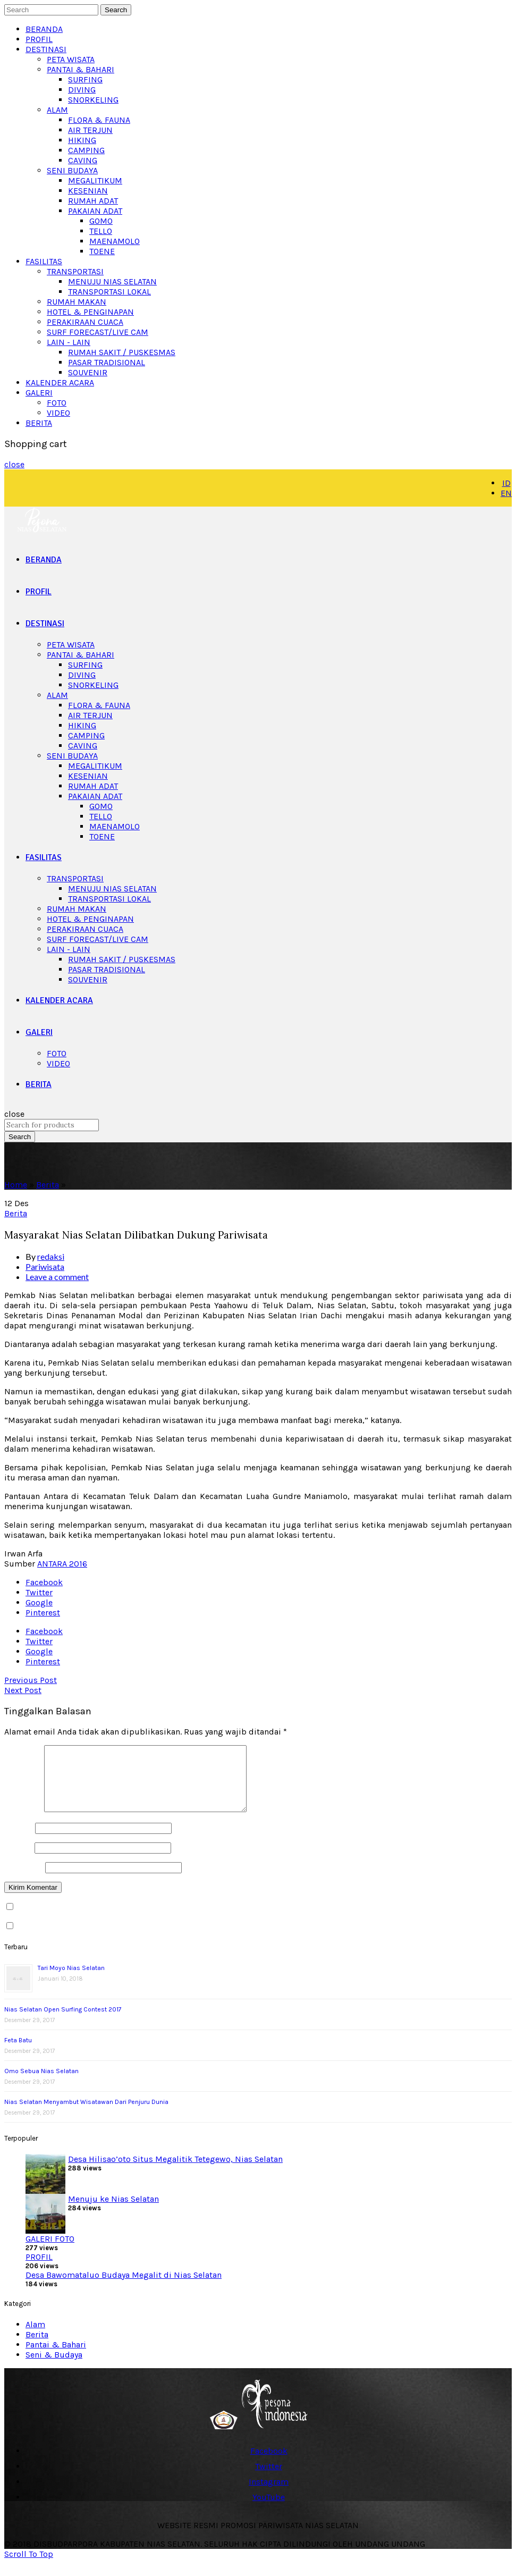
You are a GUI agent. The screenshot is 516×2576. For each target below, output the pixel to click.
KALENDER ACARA (60, 382)
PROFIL (39, 39)
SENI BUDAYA (72, 170)
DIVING (82, 90)
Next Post (22, 1690)
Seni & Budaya (54, 2367)
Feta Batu (18, 2053)
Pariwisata (45, 1266)
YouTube (268, 2510)
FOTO (56, 403)
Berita (47, 1185)
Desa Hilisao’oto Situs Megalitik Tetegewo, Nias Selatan (175, 2172)
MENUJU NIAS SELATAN (112, 281)
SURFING (85, 79)
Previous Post (30, 1680)
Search (116, 10)
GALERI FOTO (50, 2251)
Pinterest (43, 1612)
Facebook (44, 1582)
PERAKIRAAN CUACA (85, 322)
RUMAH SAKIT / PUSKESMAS (121, 352)
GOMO (101, 221)
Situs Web (23, 1880)
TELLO (100, 231)
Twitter (39, 1592)
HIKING (82, 140)
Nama (18, 1841)
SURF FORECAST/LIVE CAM (97, 332)
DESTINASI (46, 49)
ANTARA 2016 (62, 1564)
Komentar (23, 1822)
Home (15, 1185)
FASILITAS (44, 261)
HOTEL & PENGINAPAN (90, 312)
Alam (35, 2337)
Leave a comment (57, 1277)
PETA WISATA (71, 59)
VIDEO (58, 413)
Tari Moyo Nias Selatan (71, 1980)
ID (506, 483)
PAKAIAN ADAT (95, 211)
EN (506, 493)
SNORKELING (93, 100)
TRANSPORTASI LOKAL (109, 292)
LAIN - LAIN (68, 342)
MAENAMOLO (114, 241)
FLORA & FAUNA (99, 120)
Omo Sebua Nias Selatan (41, 2083)
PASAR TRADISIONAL (106, 362)
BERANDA (44, 29)
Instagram (269, 2494)
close (14, 464)
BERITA (39, 423)
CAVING (82, 160)
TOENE (102, 251)
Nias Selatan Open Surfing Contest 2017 (63, 2022)
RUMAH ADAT (93, 201)
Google (39, 1602)
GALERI (39, 393)
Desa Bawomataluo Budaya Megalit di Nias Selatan (124, 2288)
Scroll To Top (28, 2567)
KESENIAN (88, 191)
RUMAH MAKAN (76, 302)
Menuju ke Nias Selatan (113, 2212)
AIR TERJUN (90, 130)
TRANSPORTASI (75, 271)
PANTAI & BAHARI (80, 69)
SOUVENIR (87, 372)
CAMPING (86, 150)
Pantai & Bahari (56, 2357)
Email (18, 1860)
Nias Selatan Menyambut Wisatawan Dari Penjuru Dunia (86, 2114)
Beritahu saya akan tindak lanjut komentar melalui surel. (126, 1920)
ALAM (57, 110)
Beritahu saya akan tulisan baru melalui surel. (105, 1939)
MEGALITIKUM (95, 180)
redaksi (50, 1256)
